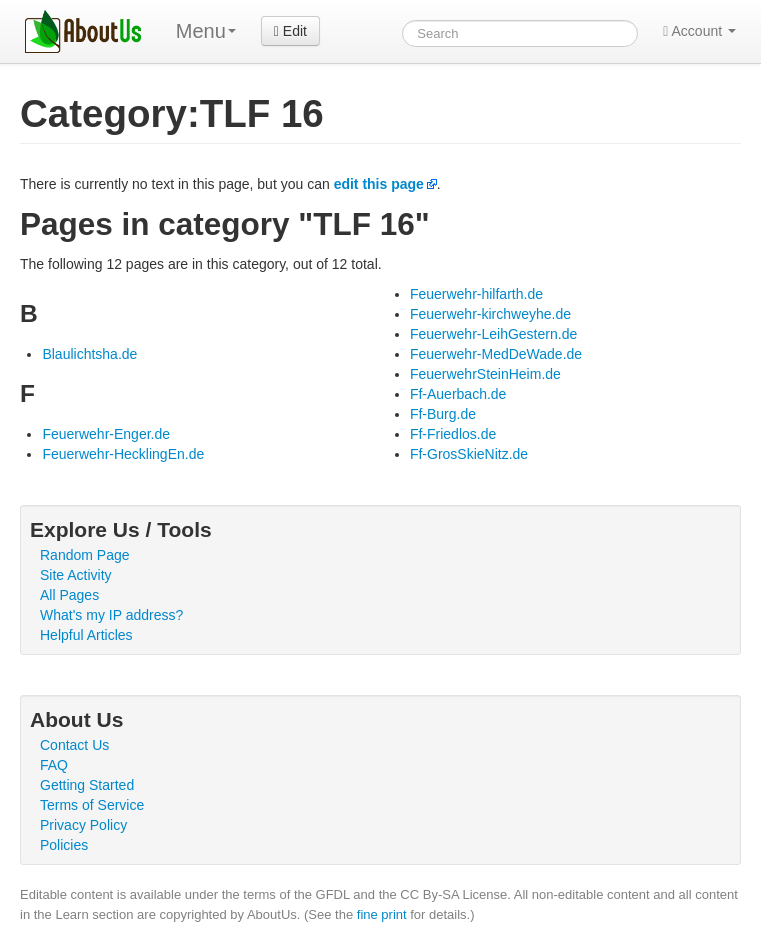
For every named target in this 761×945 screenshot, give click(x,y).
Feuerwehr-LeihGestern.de (493, 334)
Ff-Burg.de (443, 414)
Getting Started (87, 785)
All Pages (69, 595)
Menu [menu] (206, 31)
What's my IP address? (111, 615)
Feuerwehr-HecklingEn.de (123, 454)
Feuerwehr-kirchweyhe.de (490, 314)
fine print (382, 914)
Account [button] (699, 31)
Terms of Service (92, 805)
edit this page (379, 184)
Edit (290, 31)
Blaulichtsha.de (89, 354)
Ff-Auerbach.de (458, 394)
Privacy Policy (83, 825)
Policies (64, 845)
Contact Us (74, 745)
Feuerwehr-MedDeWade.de (496, 354)
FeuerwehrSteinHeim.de (485, 374)
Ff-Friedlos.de (453, 434)
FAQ (54, 765)
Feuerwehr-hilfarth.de (476, 294)
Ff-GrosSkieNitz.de (469, 454)
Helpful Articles (86, 635)
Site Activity (76, 575)
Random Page (85, 555)
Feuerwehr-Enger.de (106, 434)
